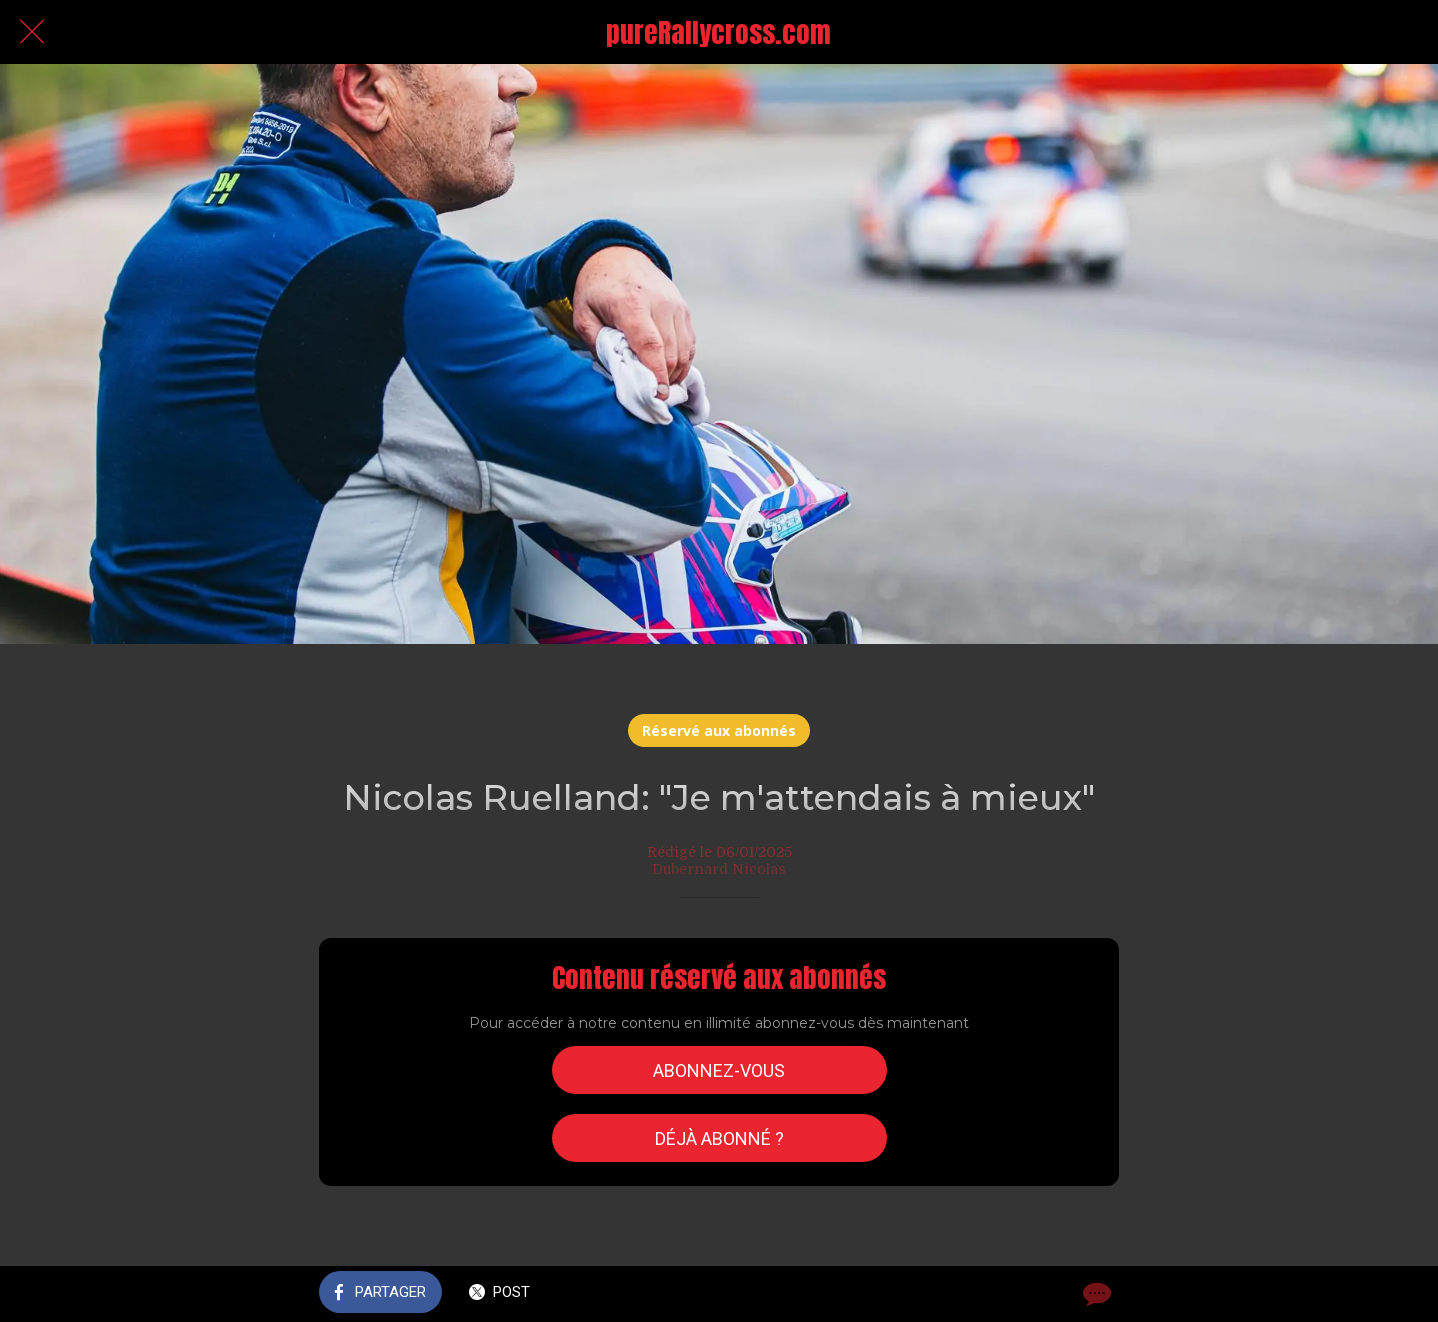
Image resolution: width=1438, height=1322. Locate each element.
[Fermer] (32, 32)
